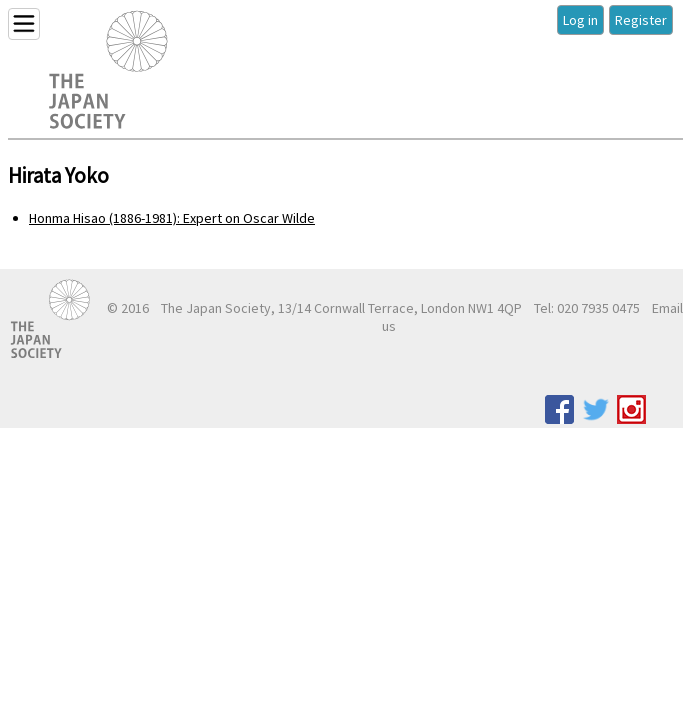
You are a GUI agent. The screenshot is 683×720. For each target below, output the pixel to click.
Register (641, 20)
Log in (580, 20)
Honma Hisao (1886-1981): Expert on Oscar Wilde (172, 218)
